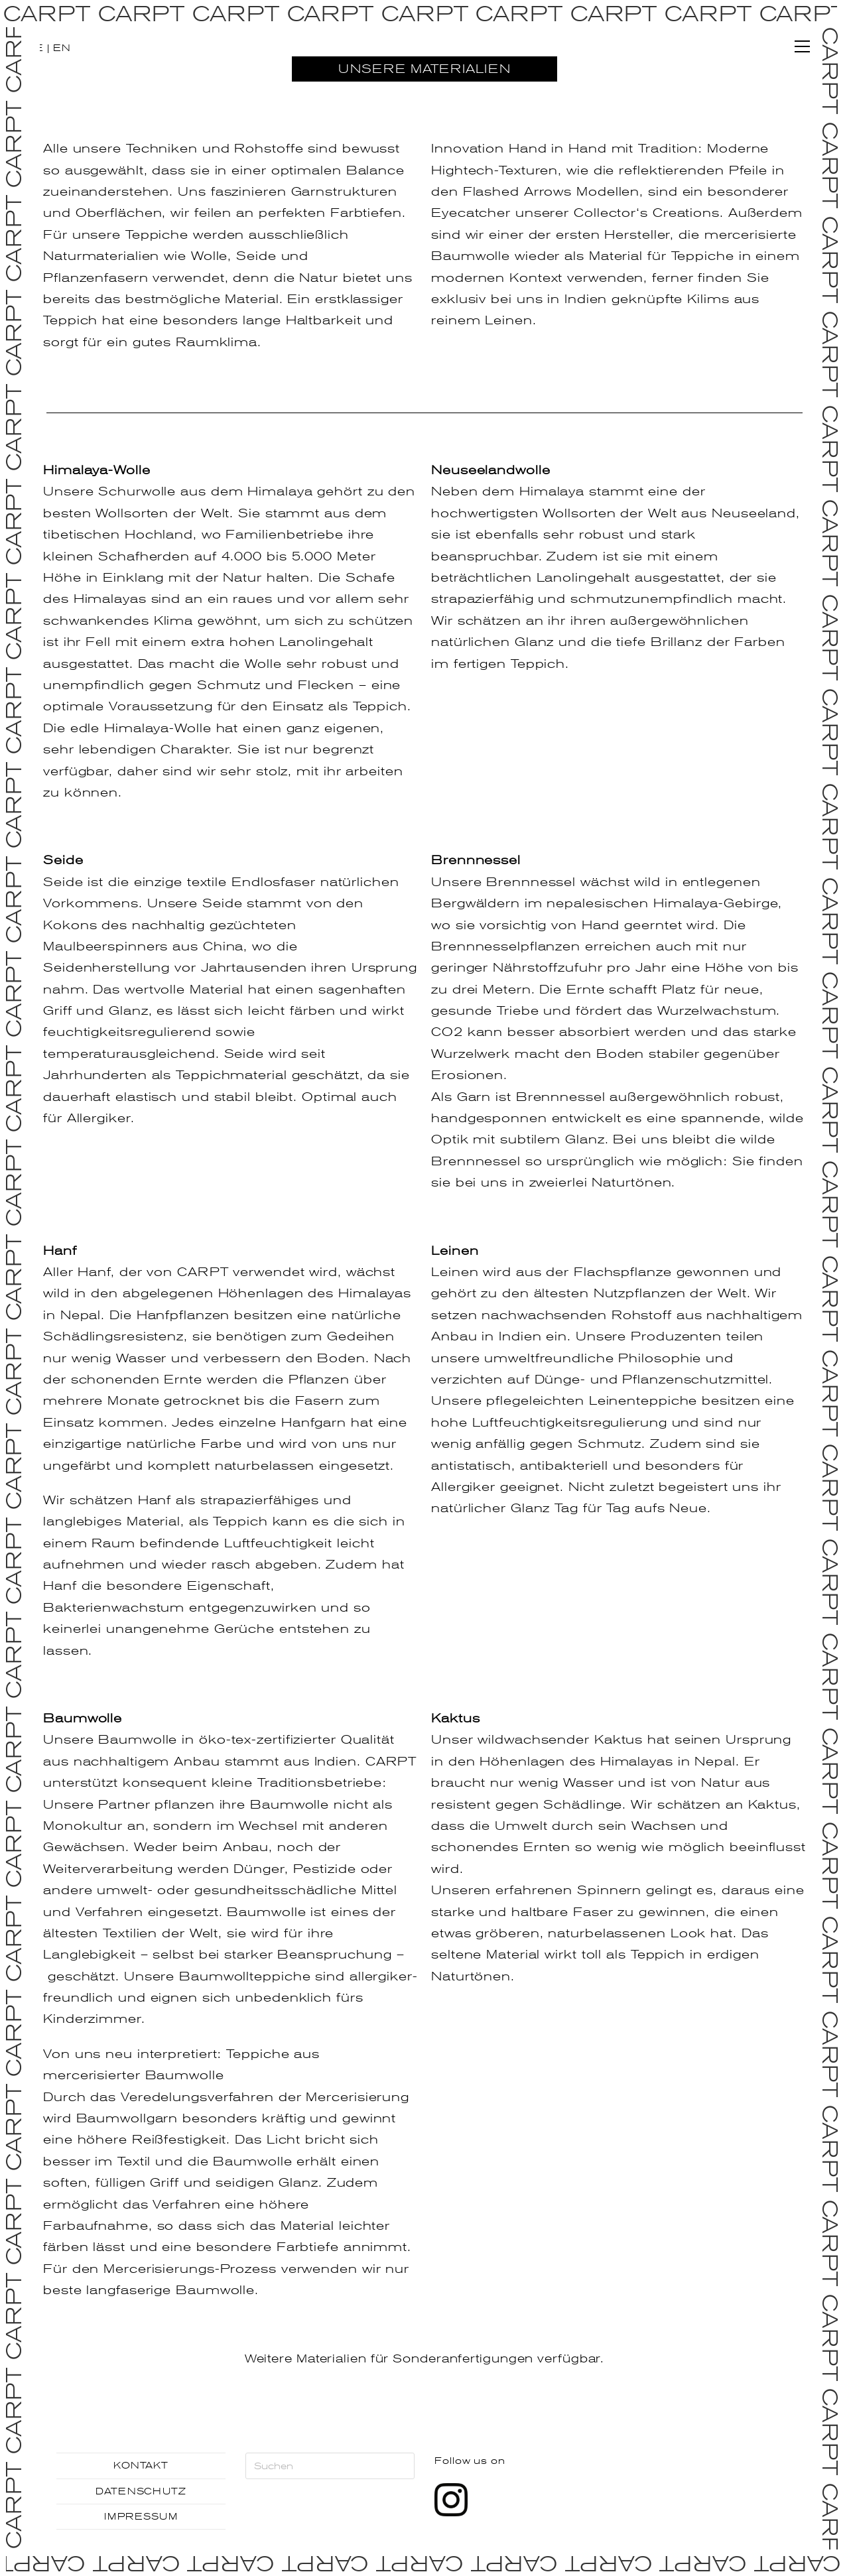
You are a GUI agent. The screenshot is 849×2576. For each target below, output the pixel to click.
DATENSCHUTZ (141, 2491)
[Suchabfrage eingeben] (330, 2466)
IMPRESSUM (140, 2516)
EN (62, 48)
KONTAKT (140, 2465)
